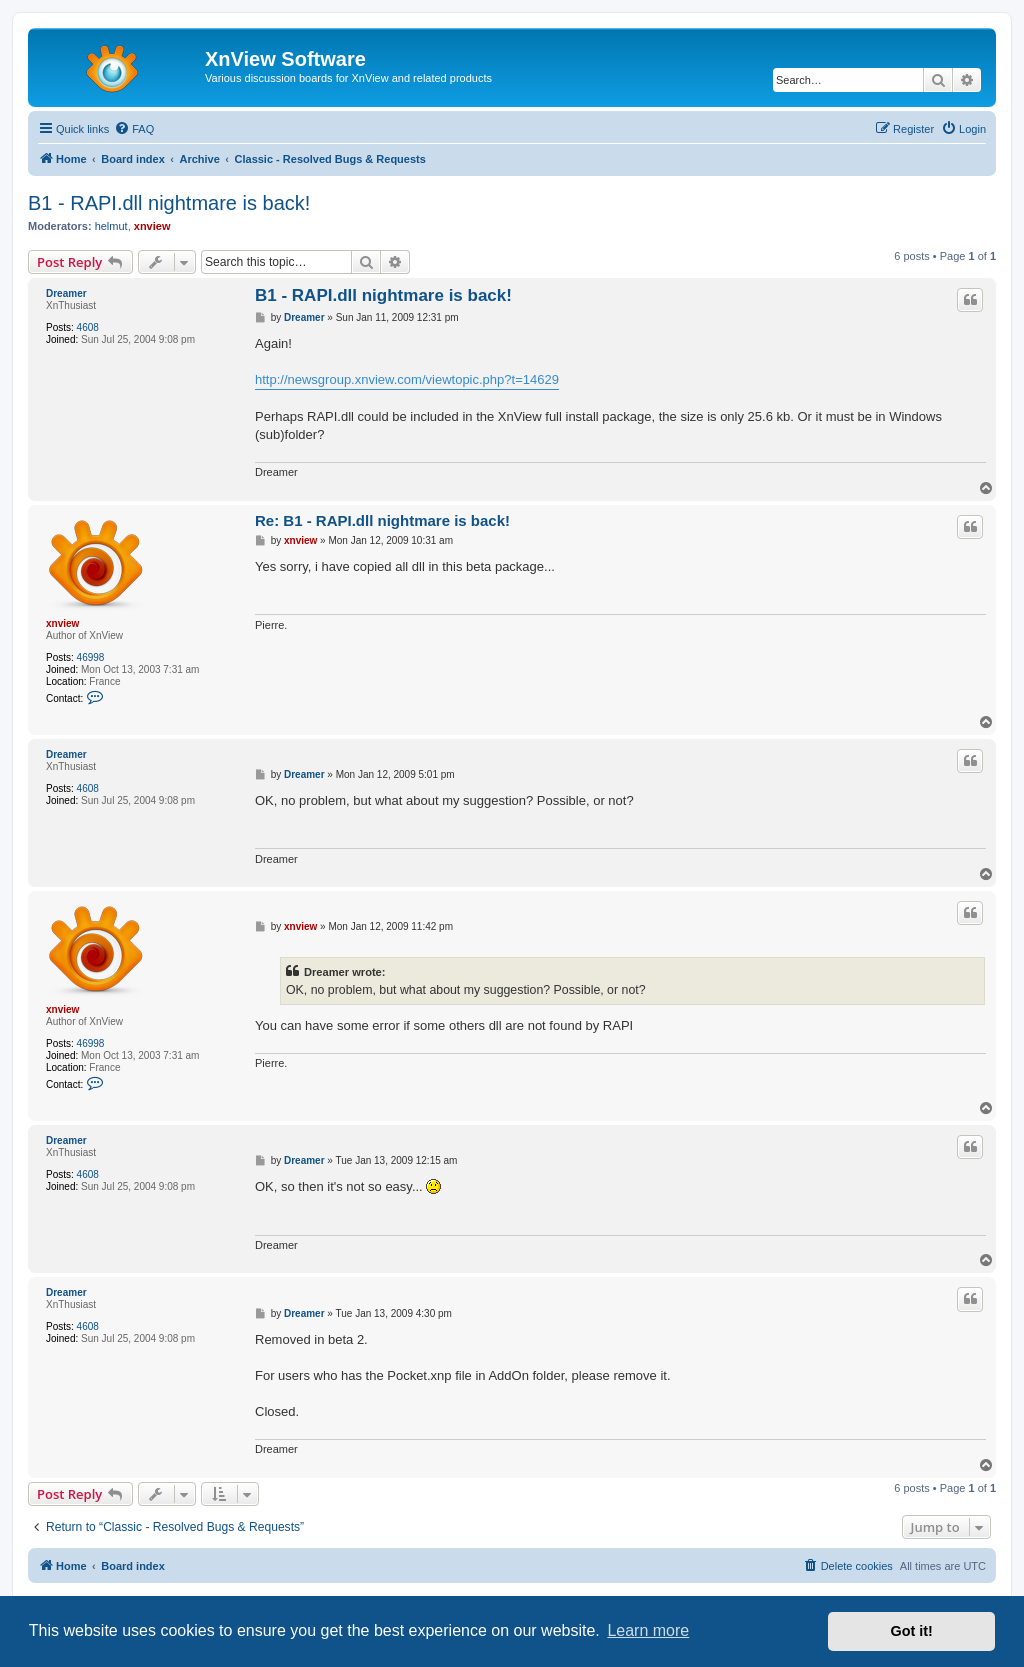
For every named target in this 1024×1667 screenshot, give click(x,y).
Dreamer (66, 293)
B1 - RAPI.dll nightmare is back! (169, 203)
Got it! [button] (912, 1631)
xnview (152, 226)
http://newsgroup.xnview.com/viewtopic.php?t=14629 (407, 379)
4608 (88, 327)
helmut (111, 226)
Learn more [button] (648, 1630)
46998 (91, 657)
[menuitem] (134, 129)
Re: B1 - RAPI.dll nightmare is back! (382, 520)
